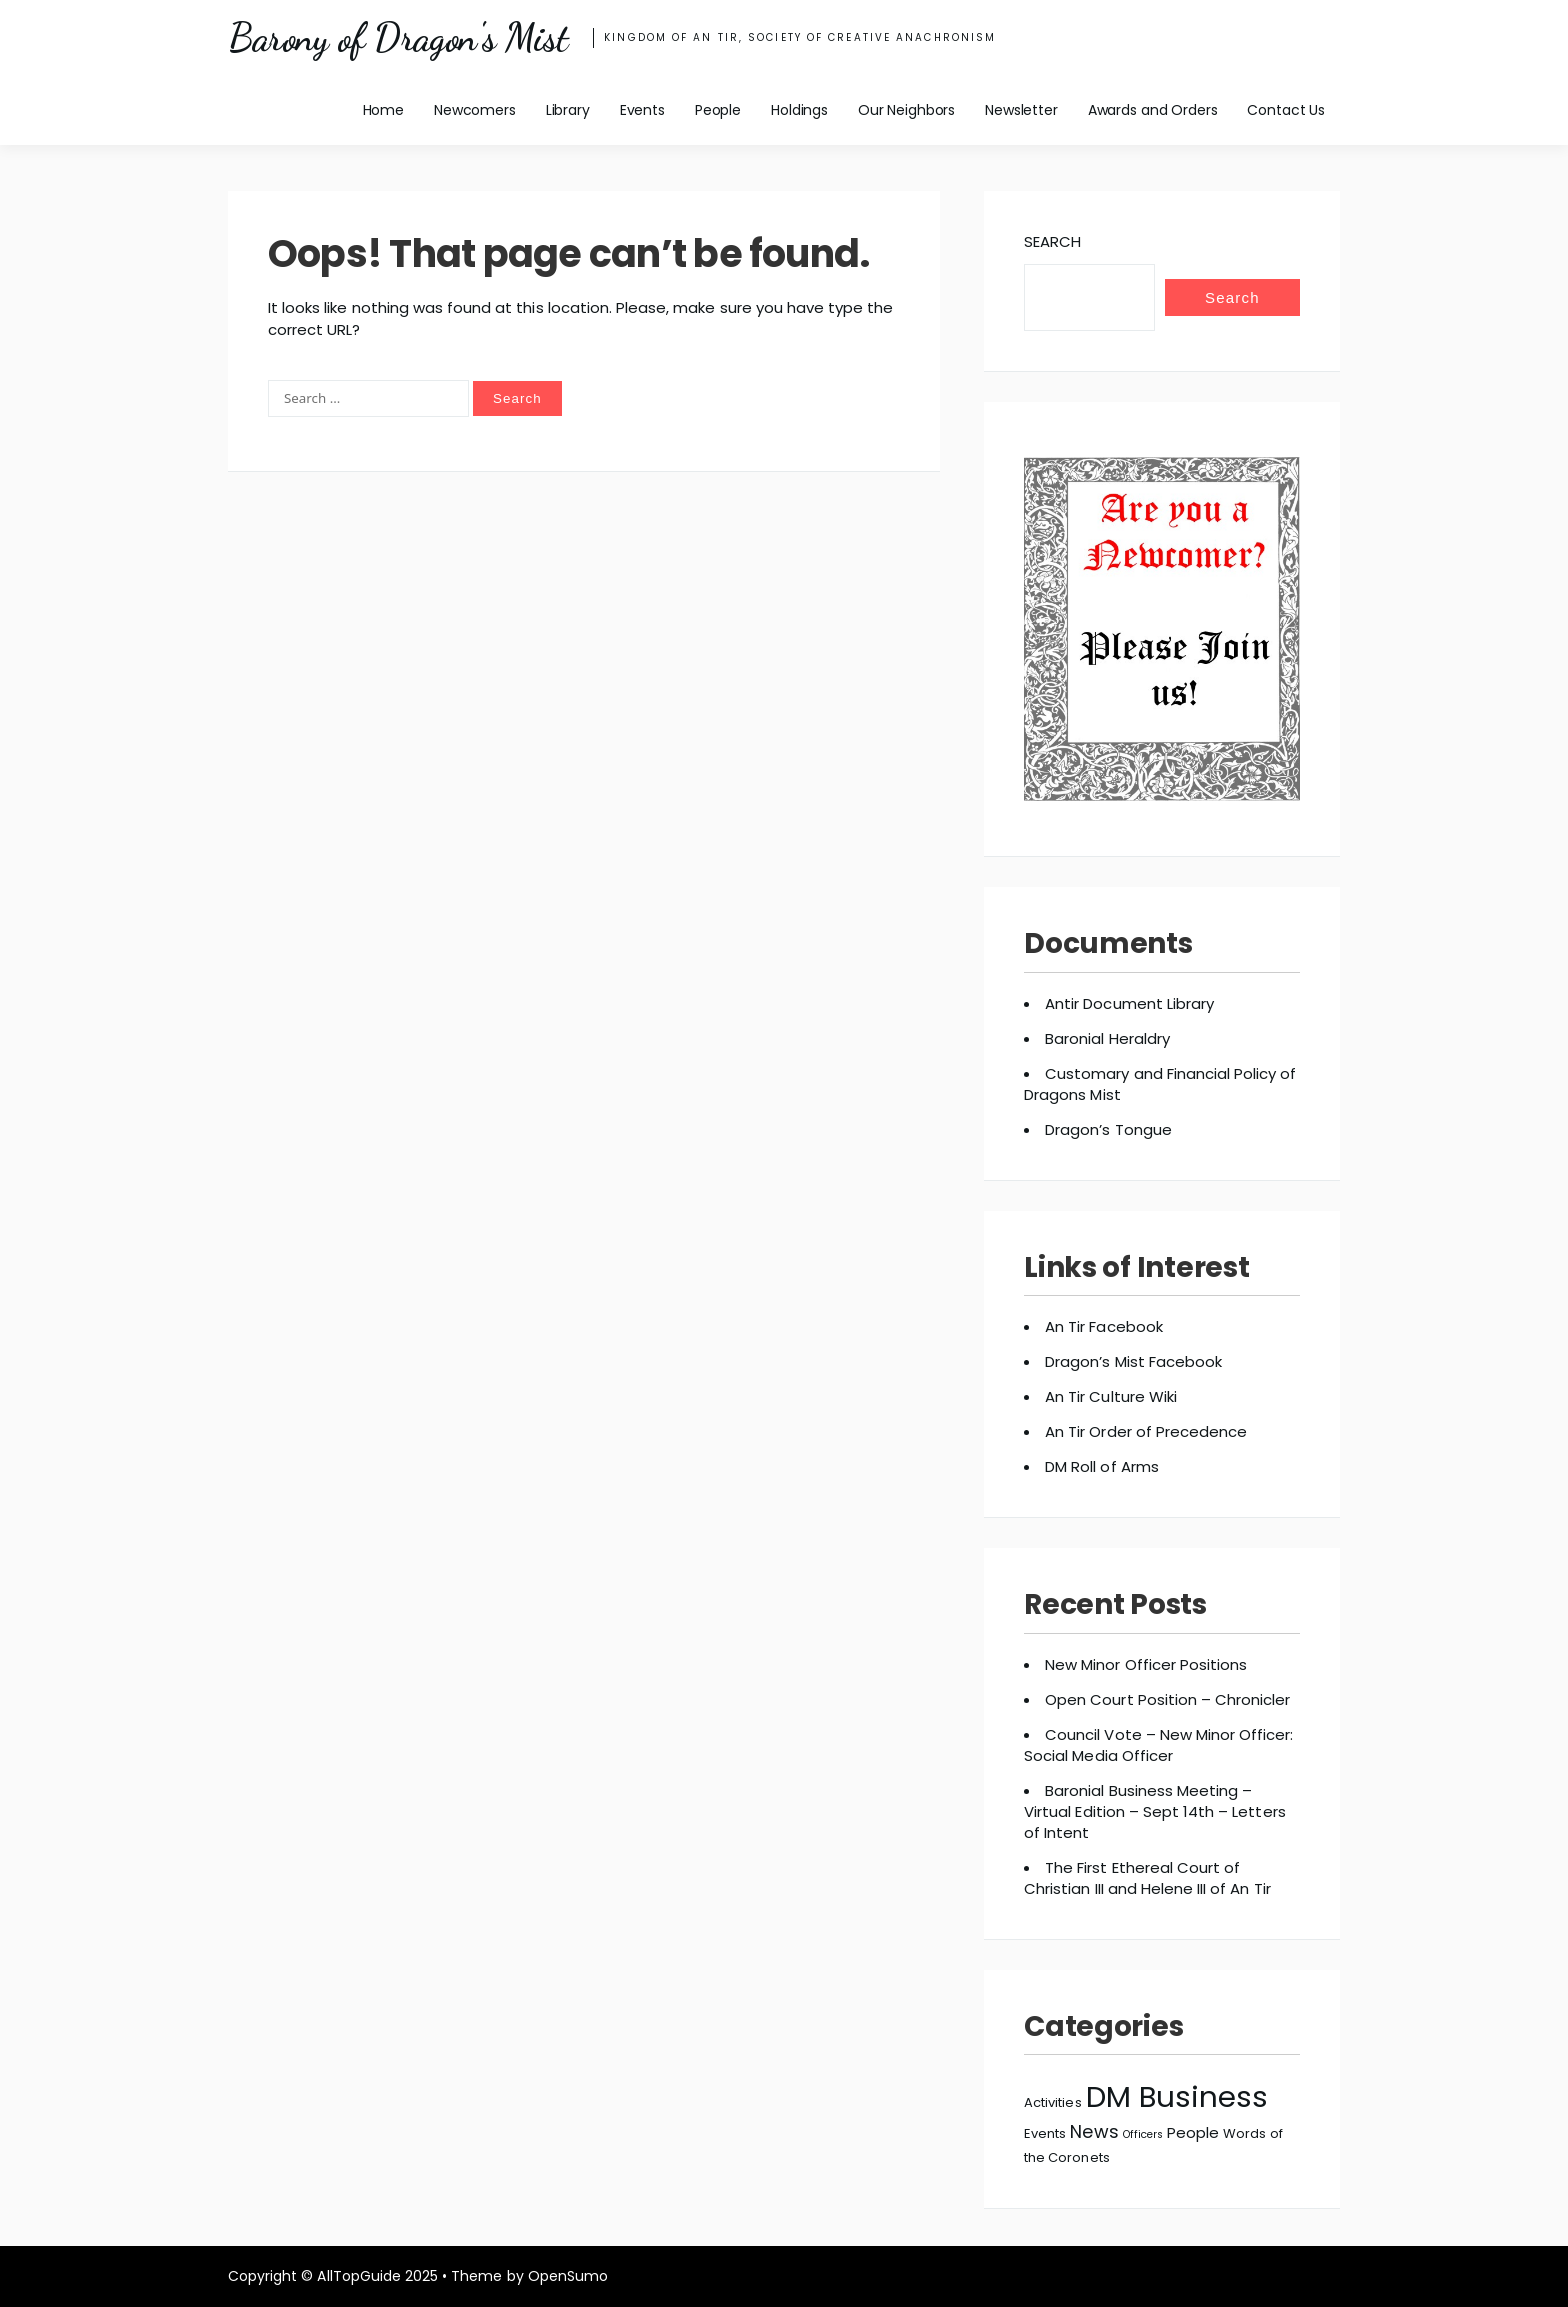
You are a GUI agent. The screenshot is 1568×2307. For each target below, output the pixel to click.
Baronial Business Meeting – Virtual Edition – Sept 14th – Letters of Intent (1154, 1811)
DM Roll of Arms (1102, 1466)
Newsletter (1021, 110)
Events (642, 110)
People (718, 110)
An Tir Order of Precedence (1146, 1431)
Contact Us (1286, 110)
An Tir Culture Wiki (1111, 1396)
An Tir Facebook (1104, 1326)
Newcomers (475, 110)
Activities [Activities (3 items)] (1052, 2102)
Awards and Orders (1153, 110)
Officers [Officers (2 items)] (1143, 2134)
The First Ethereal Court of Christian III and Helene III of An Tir (1147, 1878)
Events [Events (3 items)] (1045, 2133)
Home (383, 110)
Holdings (799, 110)
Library (568, 110)
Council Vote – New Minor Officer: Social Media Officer (1158, 1745)
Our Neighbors (906, 110)
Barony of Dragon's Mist (397, 38)
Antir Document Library (1129, 1003)
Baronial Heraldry (1107, 1038)
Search (1052, 241)
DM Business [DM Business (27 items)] (1177, 2096)
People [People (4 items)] (1193, 2132)
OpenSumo (568, 2276)
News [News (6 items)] (1094, 2131)
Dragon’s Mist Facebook (1133, 1361)
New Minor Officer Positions (1146, 1664)
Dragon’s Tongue (1108, 1129)
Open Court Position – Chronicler (1167, 1699)
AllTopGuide (358, 2276)
